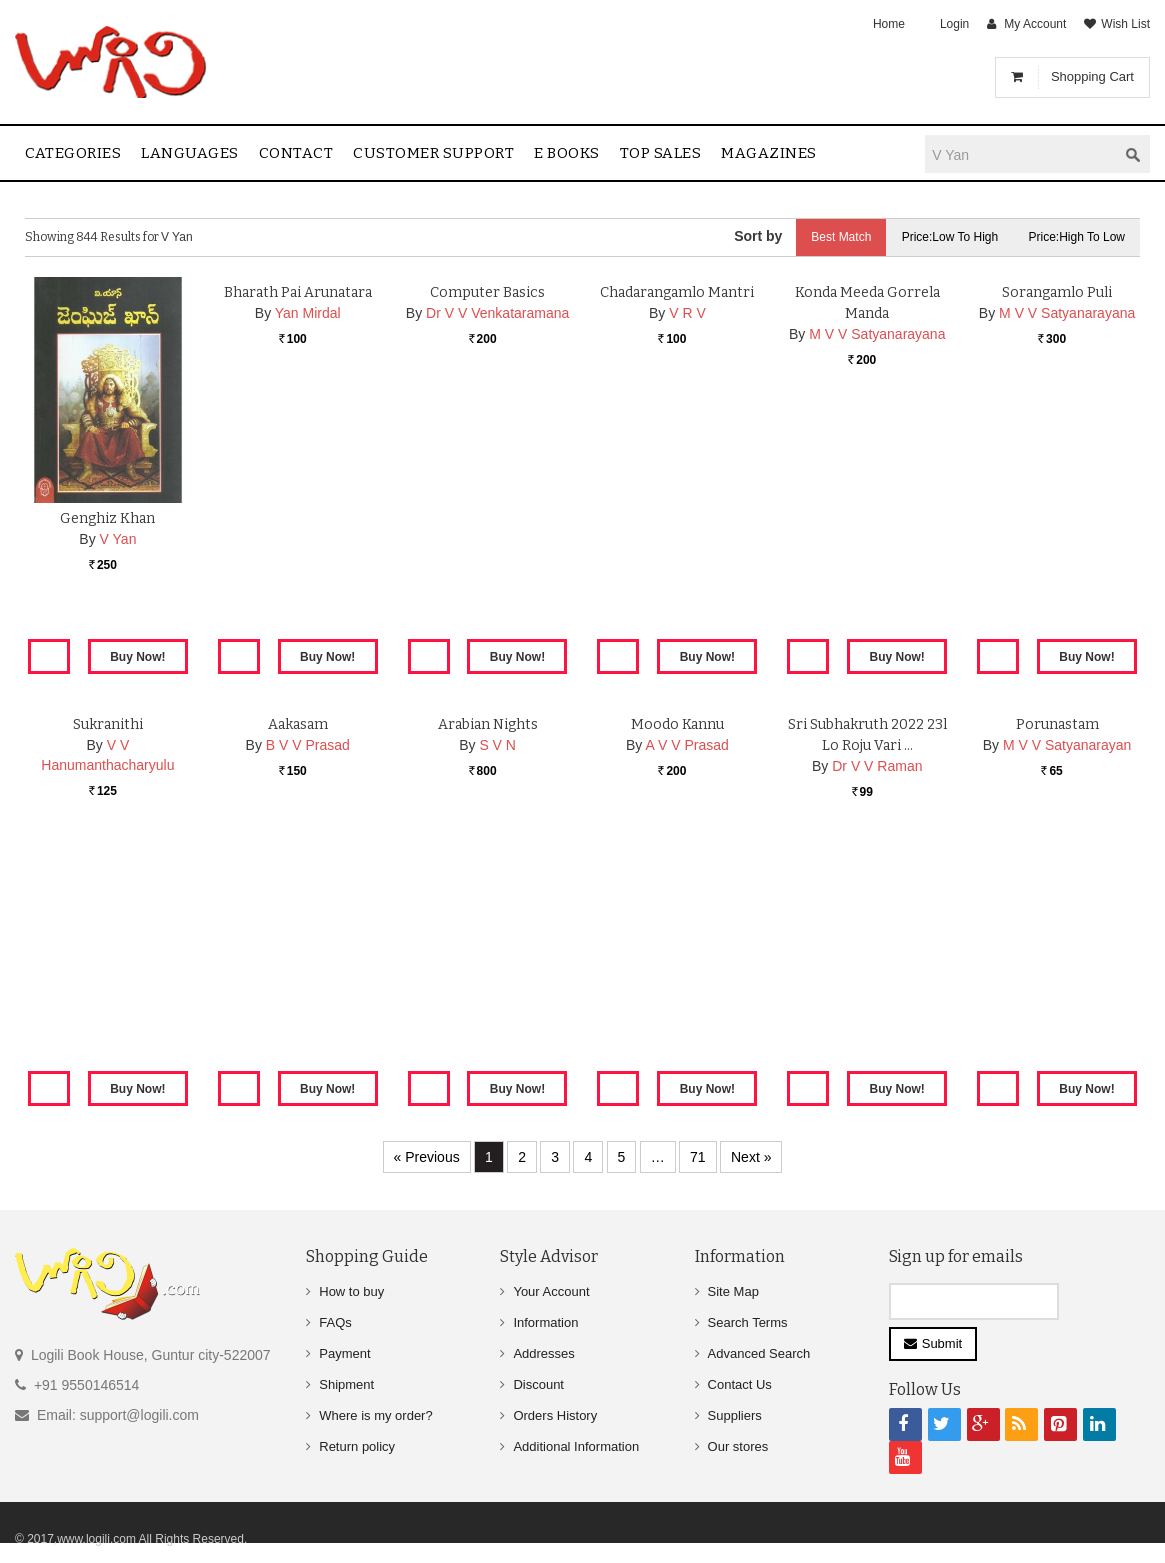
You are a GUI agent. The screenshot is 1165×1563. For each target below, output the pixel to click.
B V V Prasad (308, 971)
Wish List (1125, 24)
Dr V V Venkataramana (497, 539)
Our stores (738, 1446)
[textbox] (1021, 154)
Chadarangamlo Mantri (677, 518)
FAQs (335, 1322)
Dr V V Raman (877, 992)
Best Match (841, 237)
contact (296, 153)
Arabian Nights (488, 950)
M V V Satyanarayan (1067, 971)
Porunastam (1057, 950)
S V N (497, 971)
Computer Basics (487, 518)
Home (889, 24)
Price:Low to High (950, 237)
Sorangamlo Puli (1057, 518)
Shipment (346, 1384)
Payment (344, 1353)
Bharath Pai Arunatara (298, 518)
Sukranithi (108, 950)
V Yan (118, 539)
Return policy (357, 1446)
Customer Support (433, 153)
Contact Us (740, 1384)
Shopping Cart (1092, 76)
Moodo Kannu (677, 950)
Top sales (661, 153)
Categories (73, 153)
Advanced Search (759, 1353)
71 (698, 1157)
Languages (190, 153)
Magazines (769, 153)
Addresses (543, 1353)
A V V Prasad (686, 971)
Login (954, 24)
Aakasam (298, 950)
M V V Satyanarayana (877, 560)
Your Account (551, 1291)
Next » (751, 1157)
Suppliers (735, 1415)
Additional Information (576, 1446)
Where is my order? (375, 1415)
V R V (687, 539)
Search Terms (748, 1322)
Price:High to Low (1077, 237)
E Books (567, 153)
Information (545, 1322)
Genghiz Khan (107, 518)
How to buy (351, 1291)
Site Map (733, 1291)
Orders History (555, 1415)
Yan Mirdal (308, 539)
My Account (1035, 24)
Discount (538, 1384)
